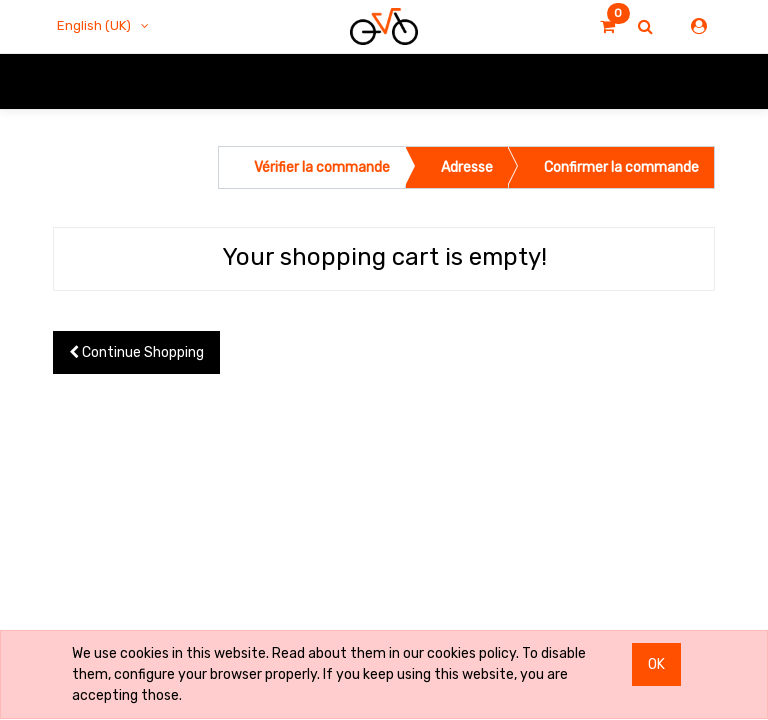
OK (656, 664)
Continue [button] (136, 352)
